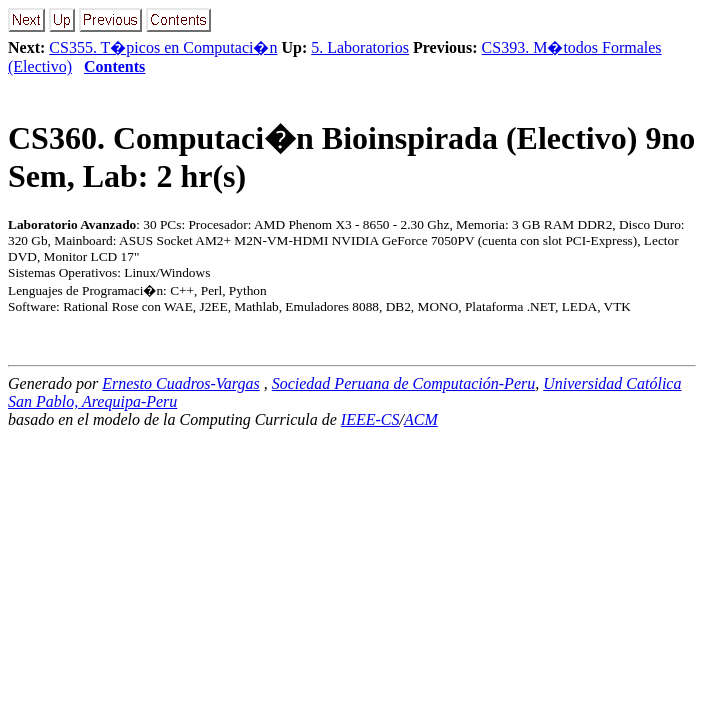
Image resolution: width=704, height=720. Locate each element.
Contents (114, 66)
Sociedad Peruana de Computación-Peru (404, 383)
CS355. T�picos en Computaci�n (163, 47)
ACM (421, 419)
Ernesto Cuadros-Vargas (181, 383)
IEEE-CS (370, 419)
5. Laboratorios (360, 47)
